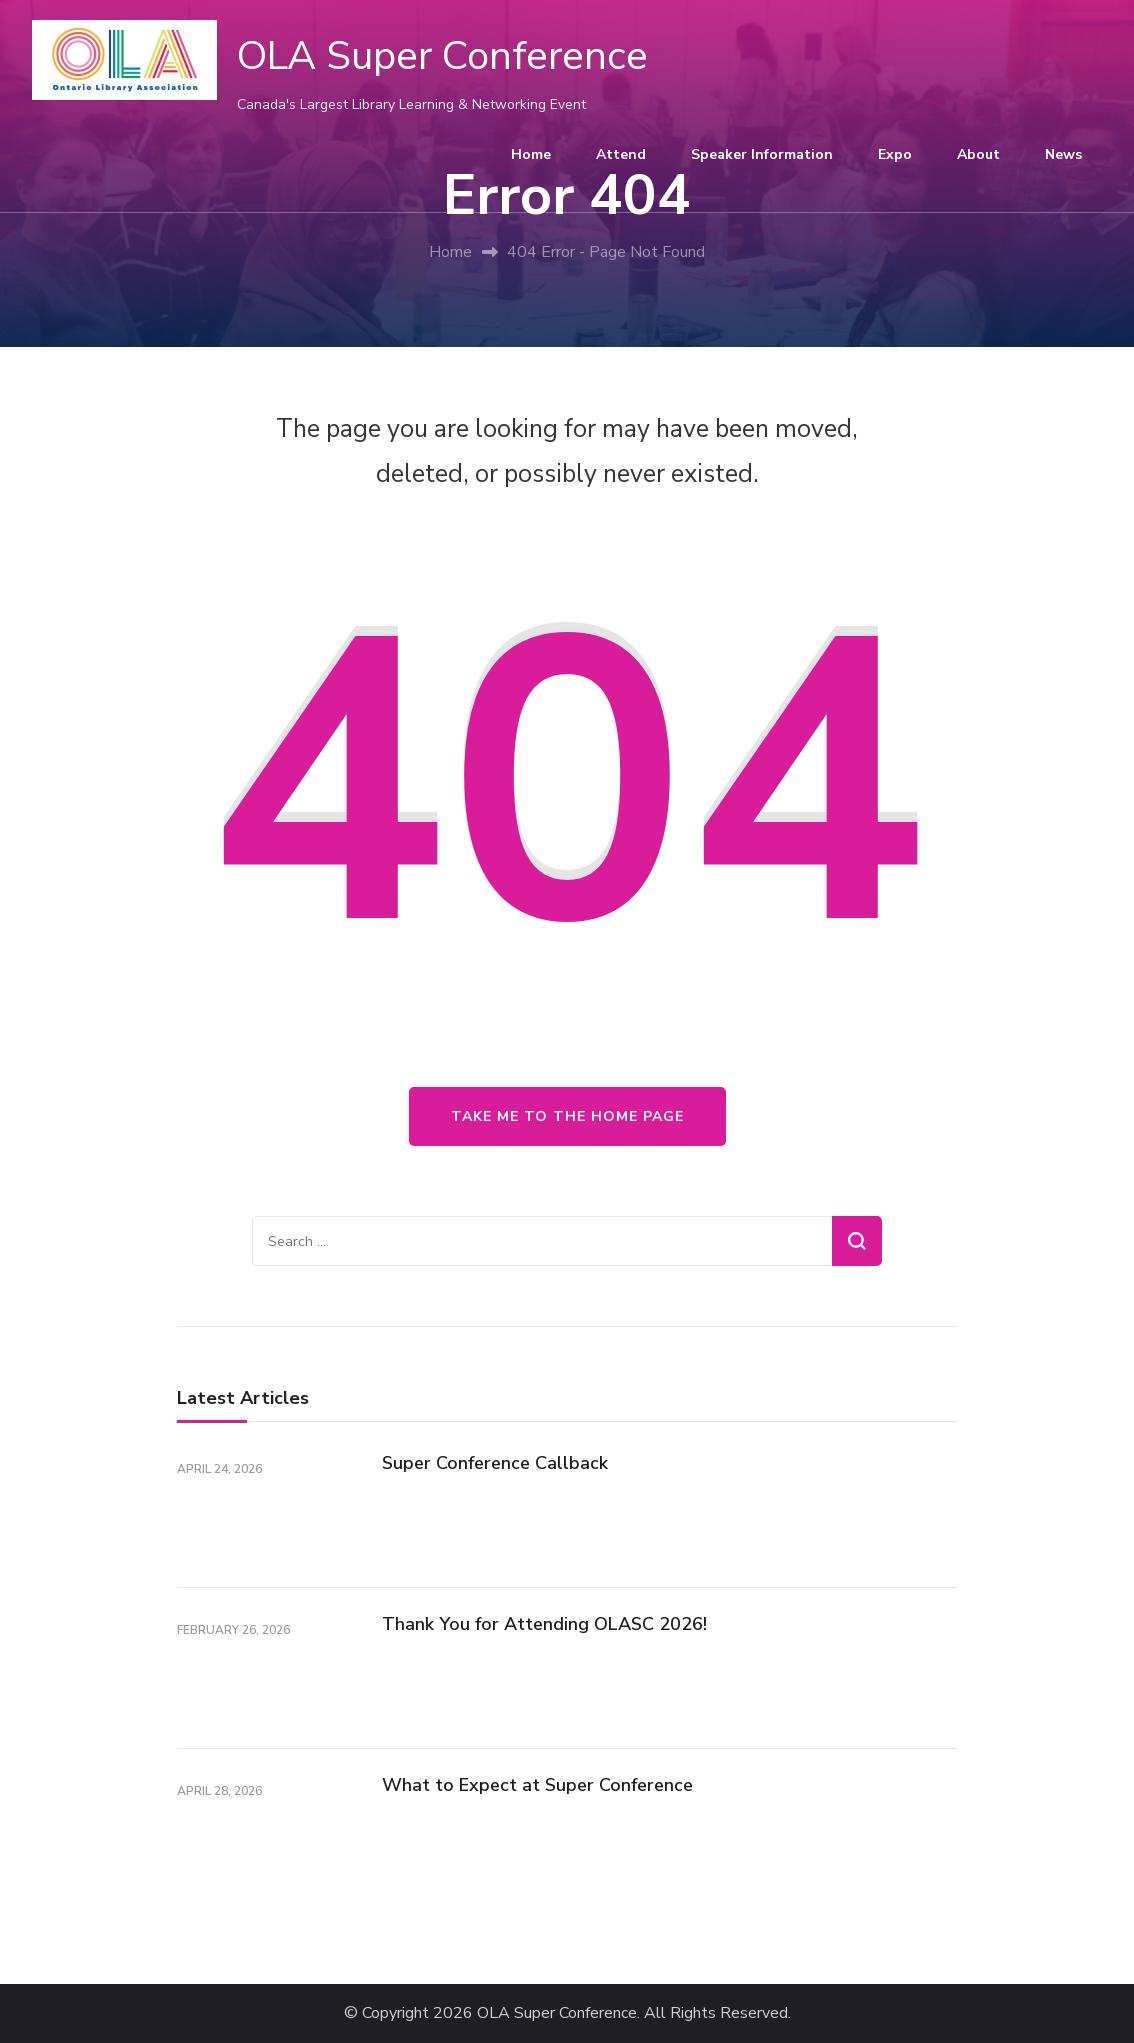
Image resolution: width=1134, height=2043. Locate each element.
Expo (895, 154)
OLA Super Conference (442, 56)
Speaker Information (762, 154)
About (978, 154)
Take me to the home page (567, 1116)
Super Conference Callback (495, 1463)
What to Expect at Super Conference (537, 1785)
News (1063, 154)
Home (531, 154)
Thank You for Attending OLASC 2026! (544, 1624)
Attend (621, 154)
